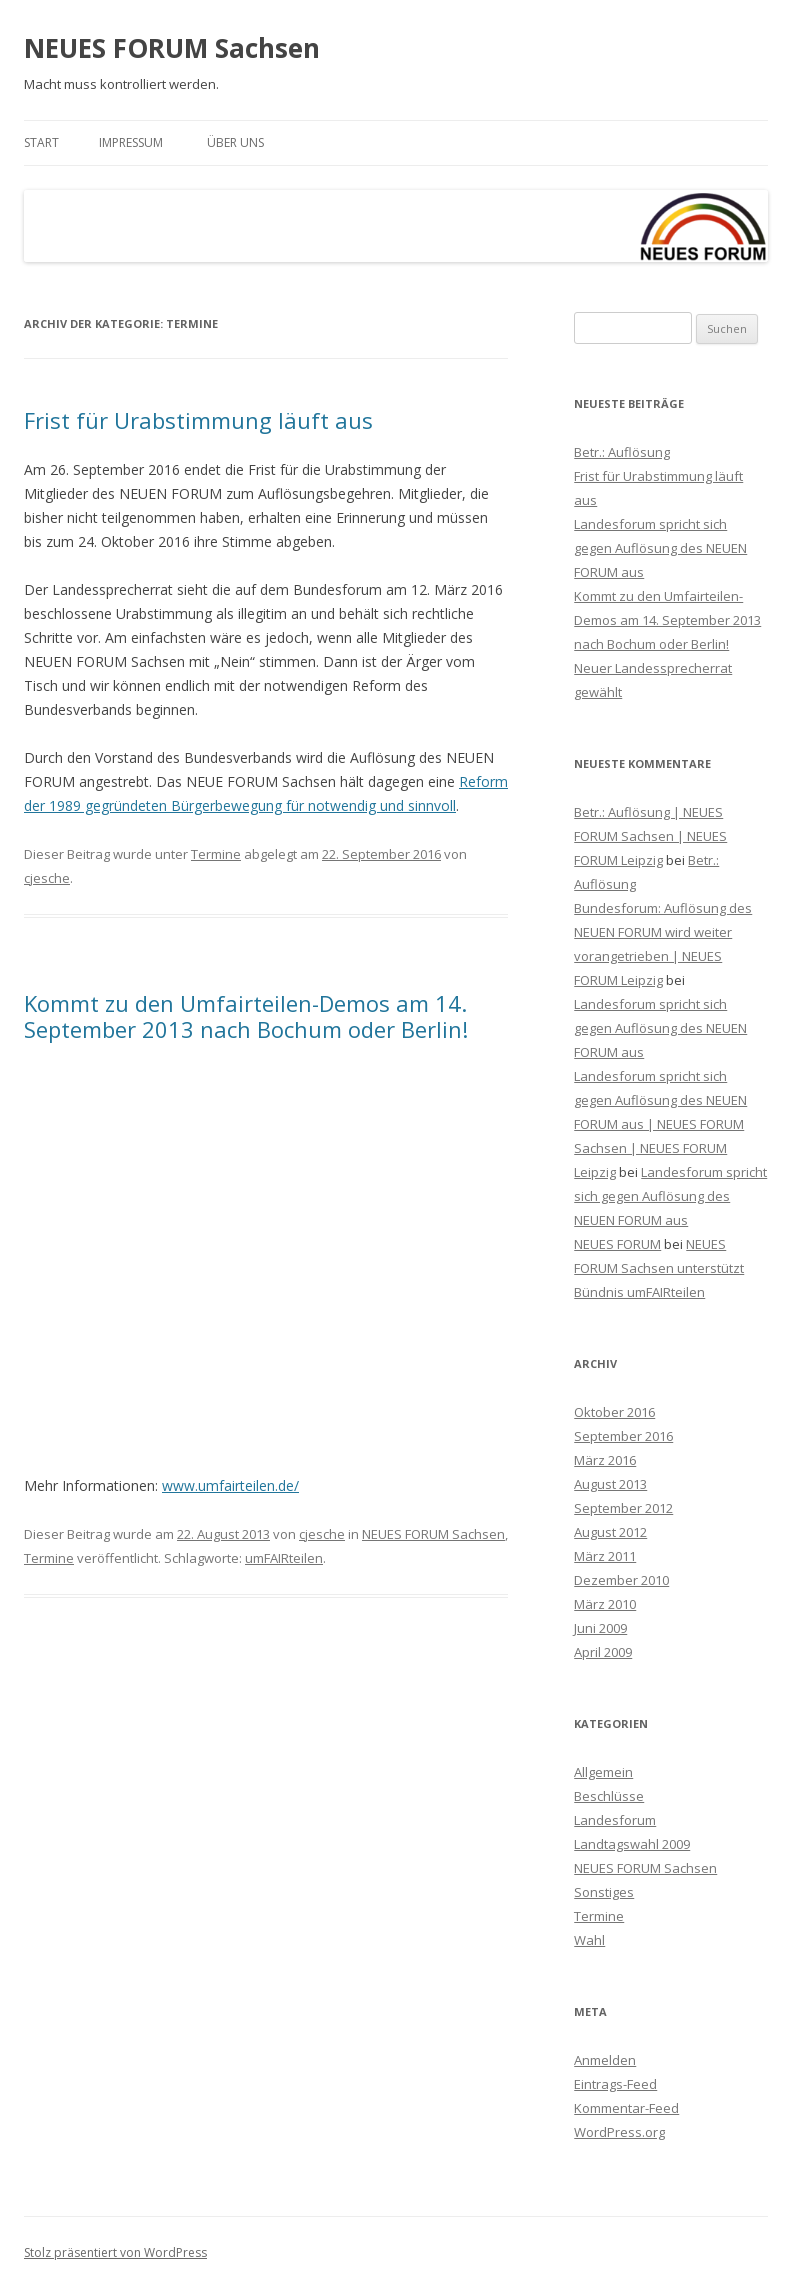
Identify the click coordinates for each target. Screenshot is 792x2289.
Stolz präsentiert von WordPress (115, 2252)
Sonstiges (604, 1892)
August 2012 (610, 1532)
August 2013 (610, 1484)
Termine (216, 854)
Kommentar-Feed (626, 2108)
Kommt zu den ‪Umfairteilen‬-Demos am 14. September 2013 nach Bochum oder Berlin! (246, 1016)
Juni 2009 (600, 1628)
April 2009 (603, 1652)
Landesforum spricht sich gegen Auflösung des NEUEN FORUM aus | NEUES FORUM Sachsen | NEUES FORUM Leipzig (660, 1124)
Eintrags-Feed (615, 2084)
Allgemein (603, 1772)
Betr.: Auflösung (622, 452)
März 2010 (605, 1604)
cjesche (47, 878)
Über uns (235, 142)
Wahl (589, 1940)
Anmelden (605, 2060)
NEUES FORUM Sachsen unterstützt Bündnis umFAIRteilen (659, 1268)
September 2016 (623, 1436)
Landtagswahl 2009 (632, 1844)
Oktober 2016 (614, 1412)
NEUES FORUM (617, 1244)
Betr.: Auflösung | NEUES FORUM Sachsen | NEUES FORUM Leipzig (650, 836)
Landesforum (615, 1820)
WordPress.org (619, 2132)
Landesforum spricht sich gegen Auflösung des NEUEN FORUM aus (660, 548)
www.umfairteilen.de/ (230, 1485)
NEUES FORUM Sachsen (172, 48)
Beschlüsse (609, 1796)
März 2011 (605, 1556)
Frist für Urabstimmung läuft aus (198, 420)
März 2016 (605, 1460)
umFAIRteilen (284, 1558)
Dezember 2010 (621, 1580)
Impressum (131, 142)
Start (41, 142)
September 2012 (623, 1508)
